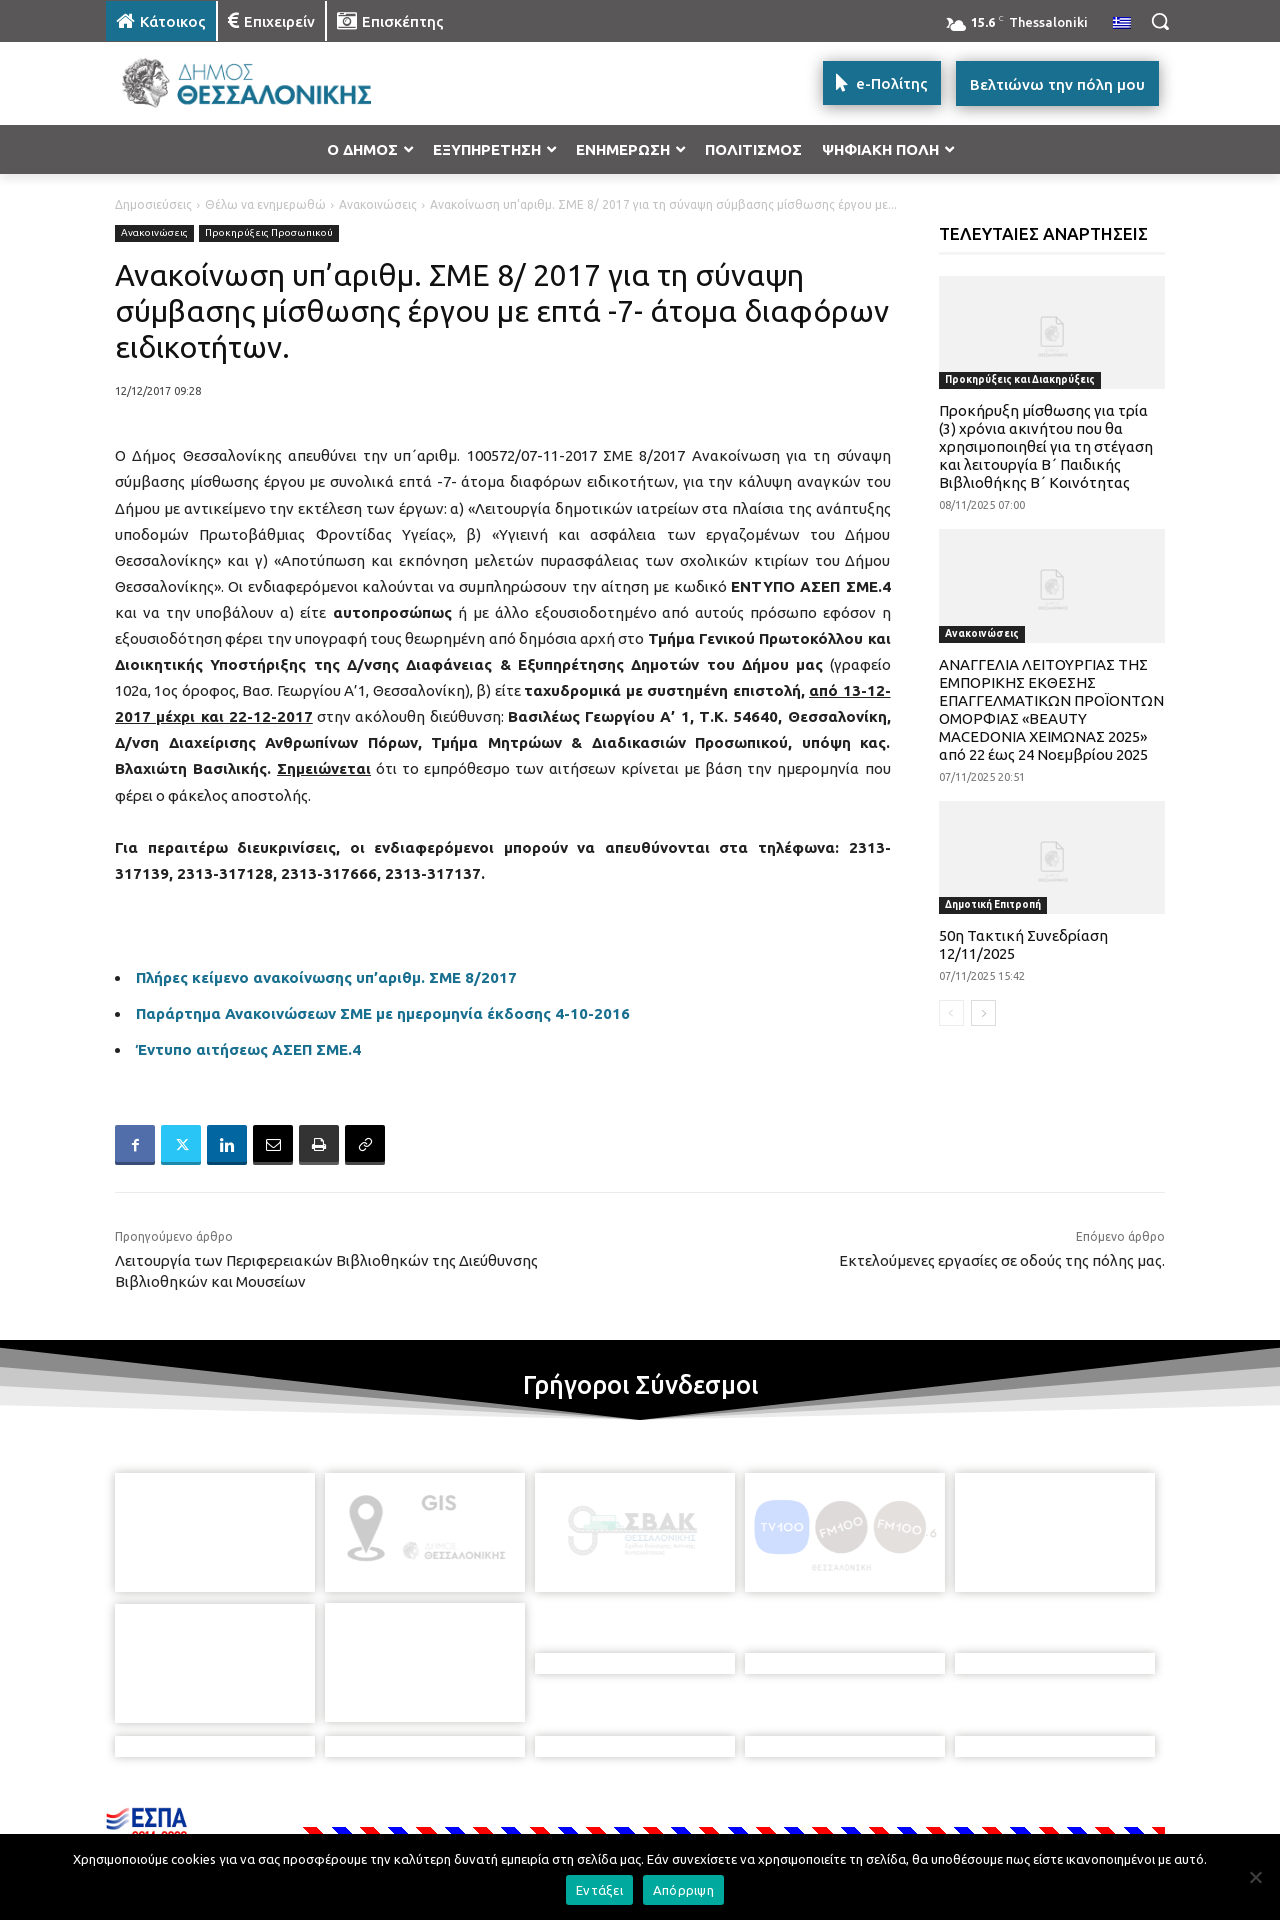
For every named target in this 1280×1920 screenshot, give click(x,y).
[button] (1160, 21)
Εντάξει (599, 1890)
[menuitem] (1122, 24)
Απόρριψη (683, 1890)
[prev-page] (951, 1013)
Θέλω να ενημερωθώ (265, 204)
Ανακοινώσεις (378, 204)
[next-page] (983, 1013)
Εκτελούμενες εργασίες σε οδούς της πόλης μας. (1002, 1260)
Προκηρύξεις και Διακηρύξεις (1020, 379)
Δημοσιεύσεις (153, 204)
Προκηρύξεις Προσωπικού (269, 233)
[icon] (779, 1811)
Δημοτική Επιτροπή (993, 904)
